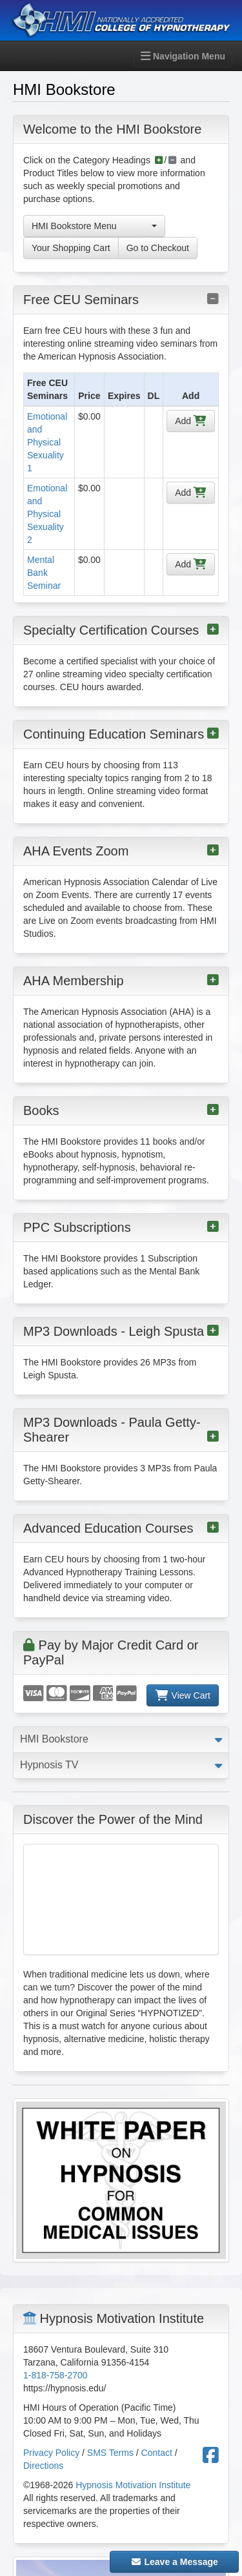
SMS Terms (110, 2453)
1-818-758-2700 (55, 2375)
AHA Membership (121, 981)
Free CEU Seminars (121, 299)
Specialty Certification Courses (121, 630)
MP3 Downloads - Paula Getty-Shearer (121, 1429)
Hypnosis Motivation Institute (133, 2485)
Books (121, 1110)
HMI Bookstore (54, 1738)
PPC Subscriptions (121, 1227)
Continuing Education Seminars (121, 734)
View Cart (182, 1695)
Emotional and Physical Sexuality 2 (47, 514)
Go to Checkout (157, 248)
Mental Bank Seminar (44, 573)
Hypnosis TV (49, 1764)
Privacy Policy (51, 2453)
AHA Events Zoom (121, 851)
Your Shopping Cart (71, 248)
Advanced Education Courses (121, 1528)
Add (191, 421)
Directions (43, 2465)
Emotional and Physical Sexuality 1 (47, 442)
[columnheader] (49, 390)
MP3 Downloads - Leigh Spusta (121, 1331)
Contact (156, 2453)
